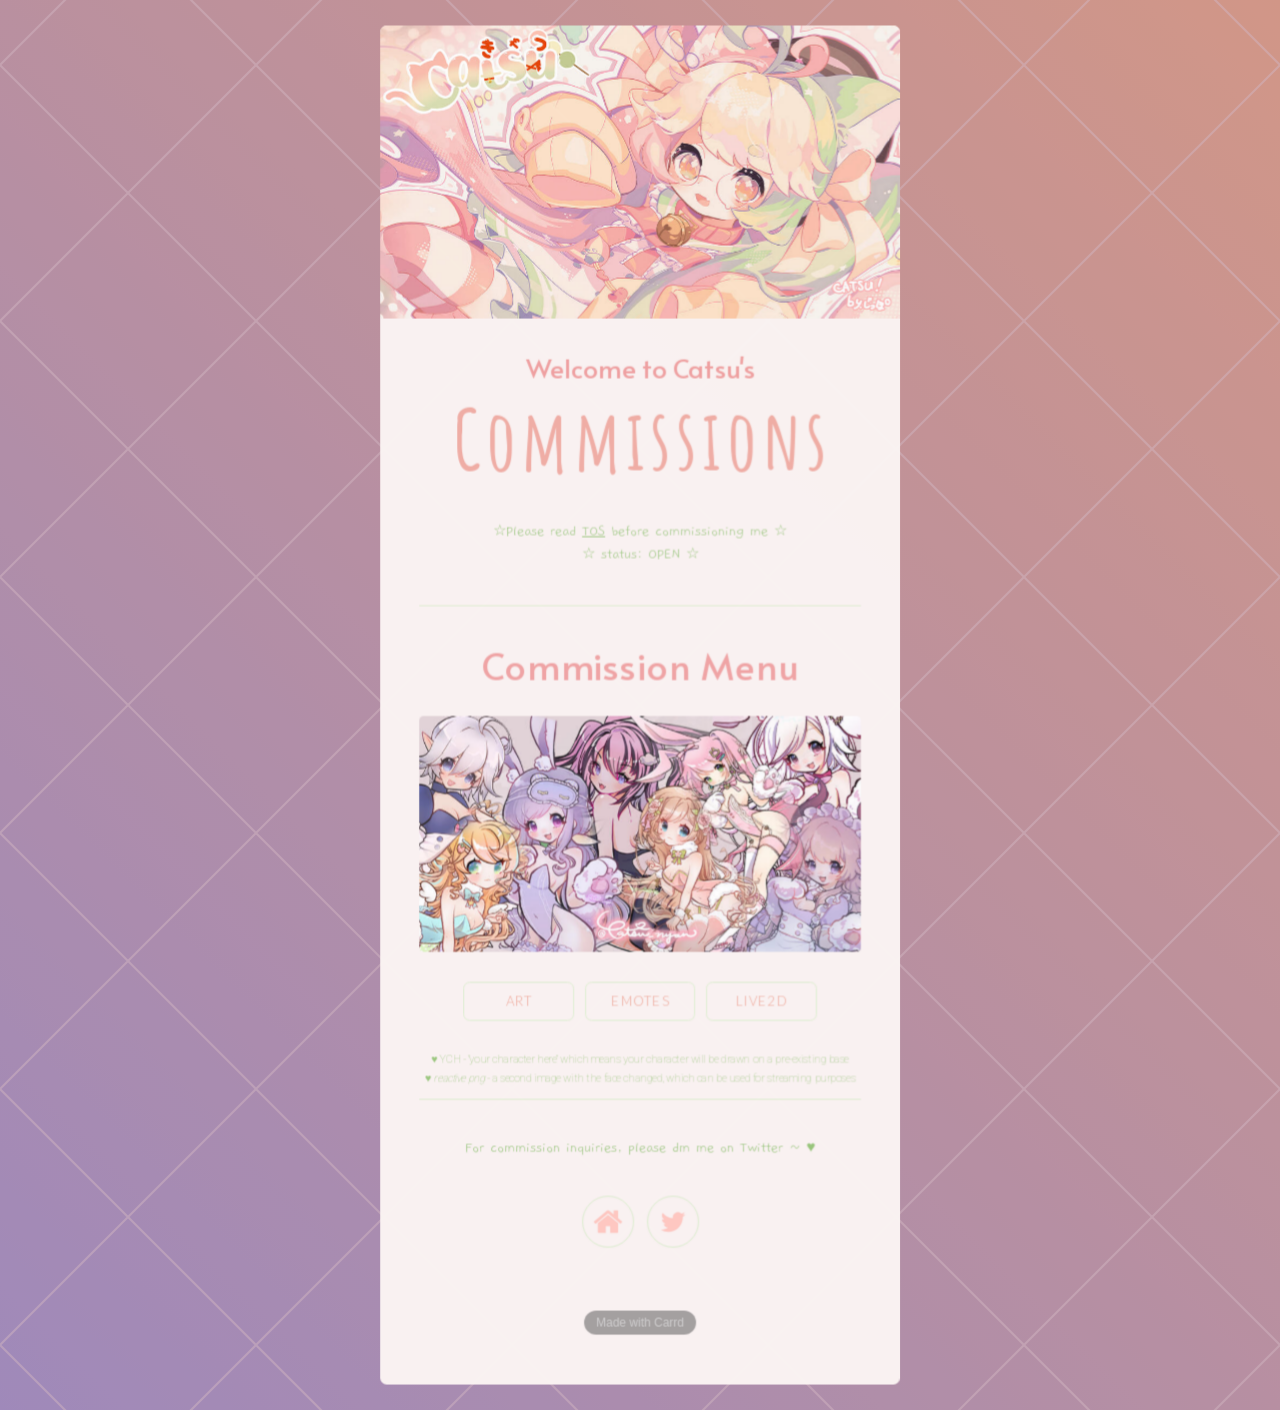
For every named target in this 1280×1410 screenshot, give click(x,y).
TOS (593, 532)
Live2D (762, 1000)
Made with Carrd (640, 1321)
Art (519, 1000)
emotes (640, 1000)
